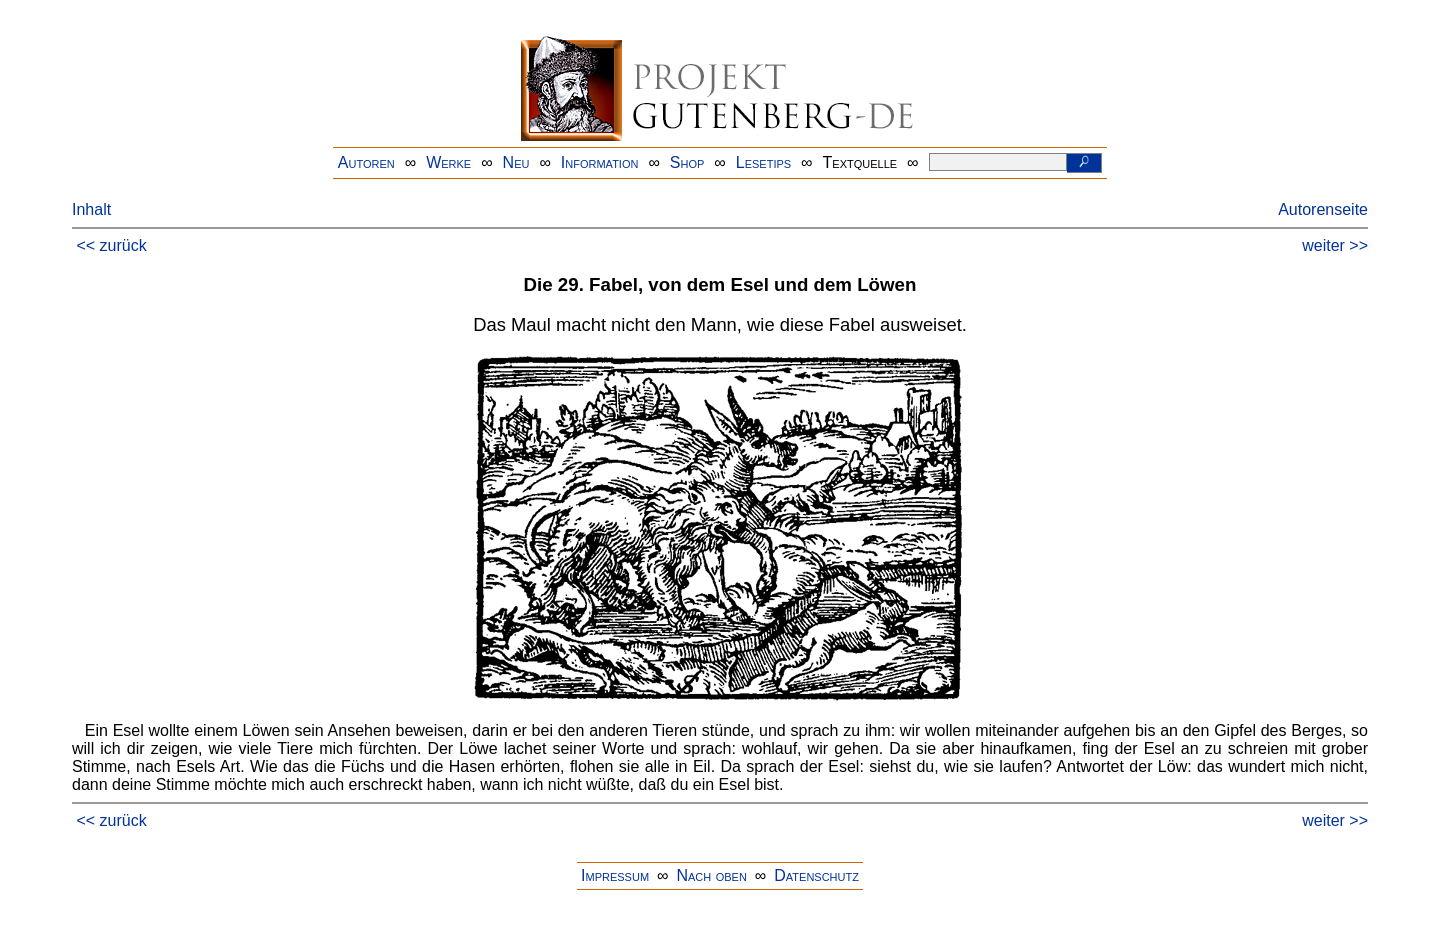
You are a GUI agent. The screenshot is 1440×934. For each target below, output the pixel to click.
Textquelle (860, 162)
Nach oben (711, 875)
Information (600, 162)
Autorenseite (1323, 209)
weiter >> (1335, 245)
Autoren (366, 162)
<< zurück (111, 245)
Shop (687, 162)
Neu (516, 162)
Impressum (615, 875)
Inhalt (91, 209)
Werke (448, 162)
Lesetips (763, 162)
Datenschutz (816, 875)
